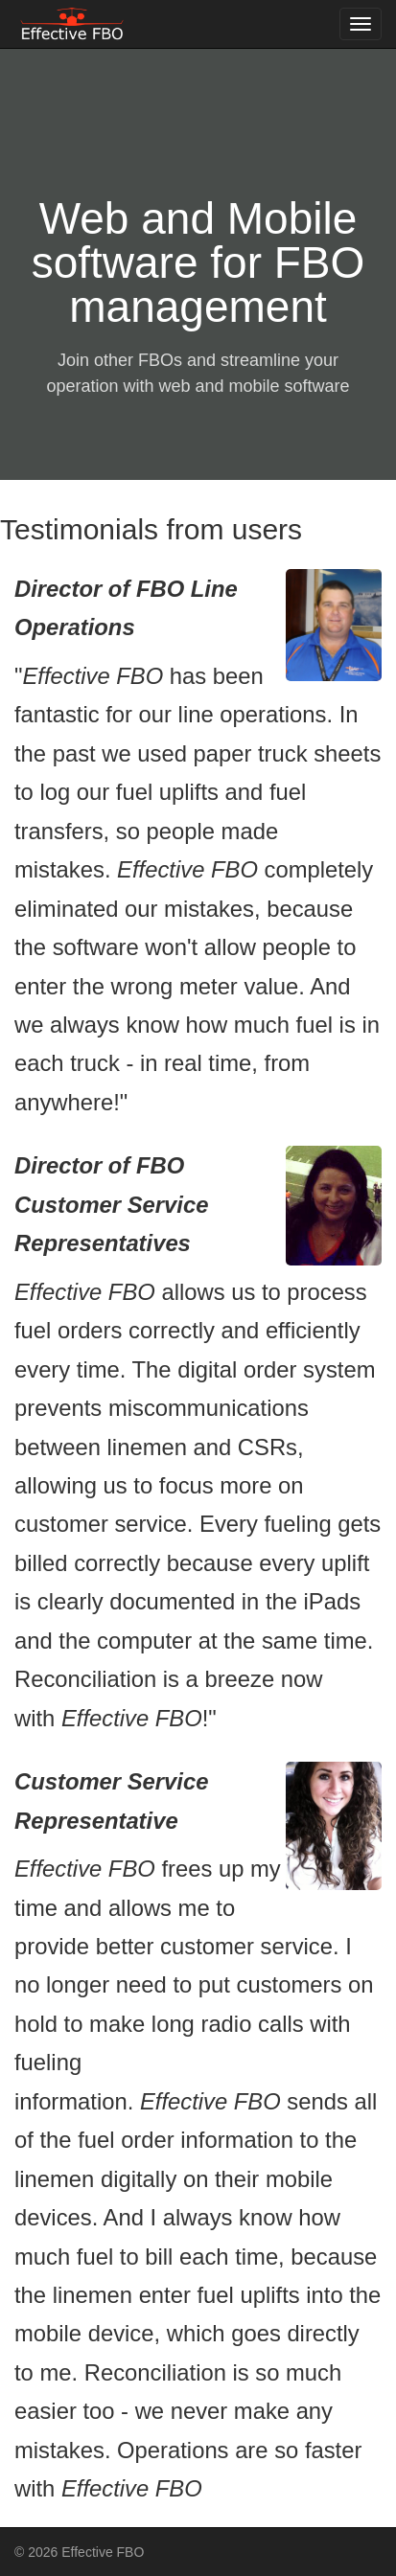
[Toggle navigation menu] (360, 24)
